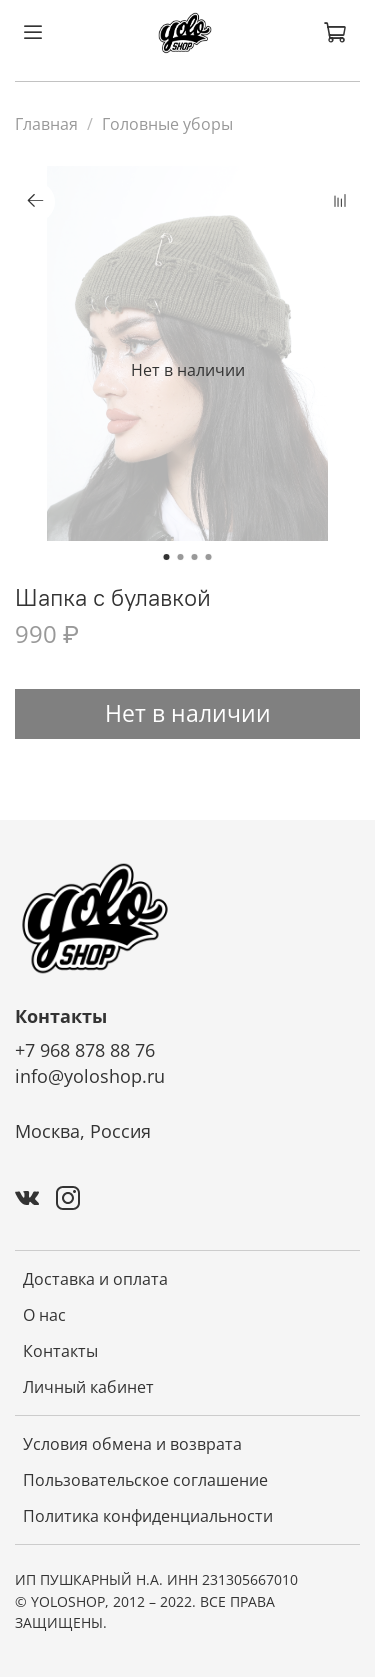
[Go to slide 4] (209, 557)
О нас (44, 1315)
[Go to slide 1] (167, 557)
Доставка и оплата (95, 1279)
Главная (46, 124)
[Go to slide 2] (181, 557)
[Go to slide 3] (195, 557)
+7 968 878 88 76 (85, 1050)
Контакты (60, 1351)
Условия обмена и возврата (132, 1444)
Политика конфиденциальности (148, 1516)
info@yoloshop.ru (90, 1076)
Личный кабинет (88, 1387)
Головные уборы (167, 124)
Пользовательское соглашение (145, 1480)
